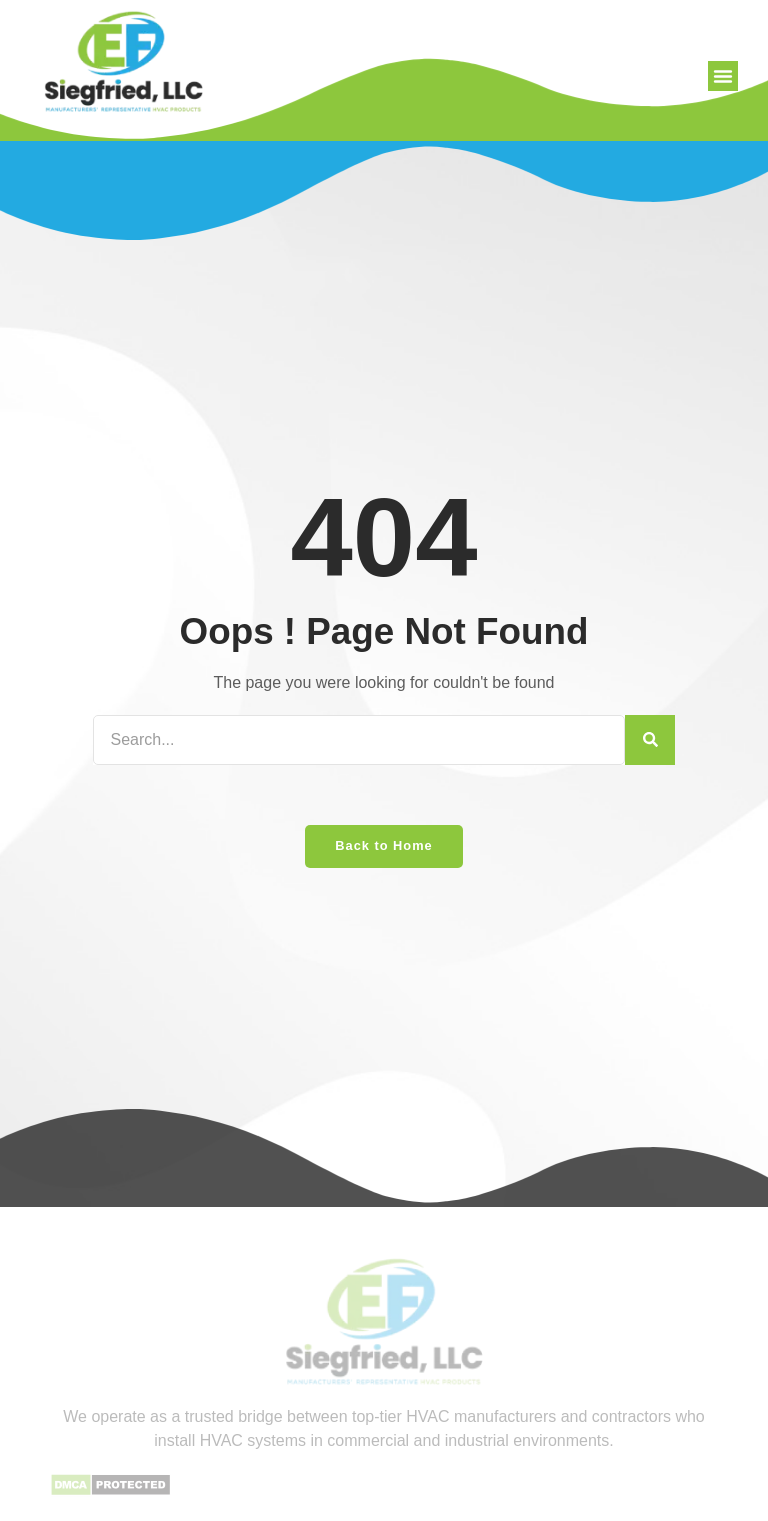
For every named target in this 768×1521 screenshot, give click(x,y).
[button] (723, 76)
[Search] (650, 740)
